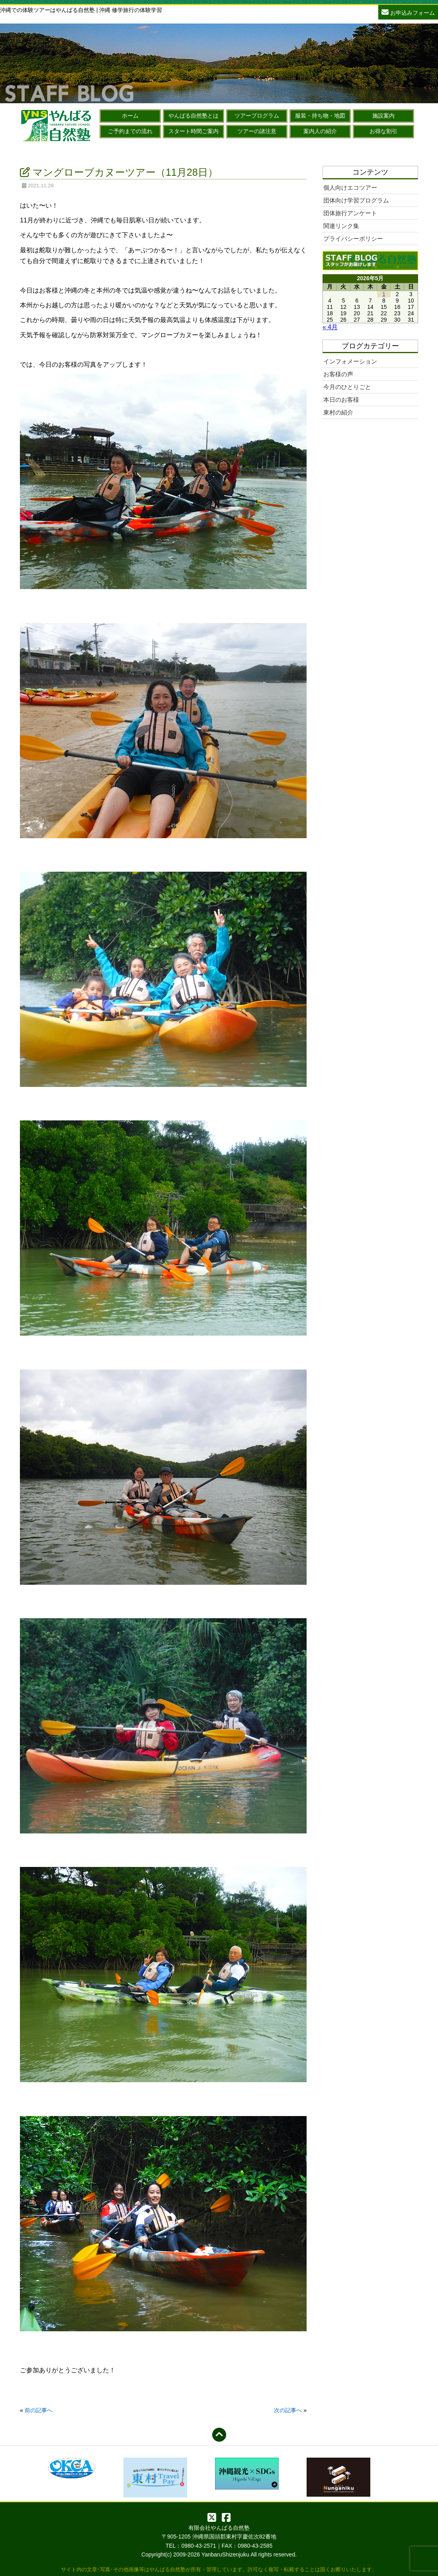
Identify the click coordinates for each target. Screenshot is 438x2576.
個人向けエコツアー (350, 187)
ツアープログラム (257, 115)
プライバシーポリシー (353, 238)
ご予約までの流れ (130, 131)
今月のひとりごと (347, 386)
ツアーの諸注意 (256, 131)
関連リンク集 (341, 225)
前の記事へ (39, 2410)
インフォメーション (350, 361)
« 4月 (330, 327)
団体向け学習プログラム (356, 200)
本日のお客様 (341, 399)
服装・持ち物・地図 (320, 115)
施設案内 (383, 115)
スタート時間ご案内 (193, 131)
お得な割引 (383, 131)
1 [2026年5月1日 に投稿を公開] (383, 294)
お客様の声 (338, 374)
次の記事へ (288, 2410)
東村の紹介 (338, 412)
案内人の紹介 (320, 131)
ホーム (130, 115)
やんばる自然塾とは (193, 115)
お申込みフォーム (408, 12)
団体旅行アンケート (350, 213)
